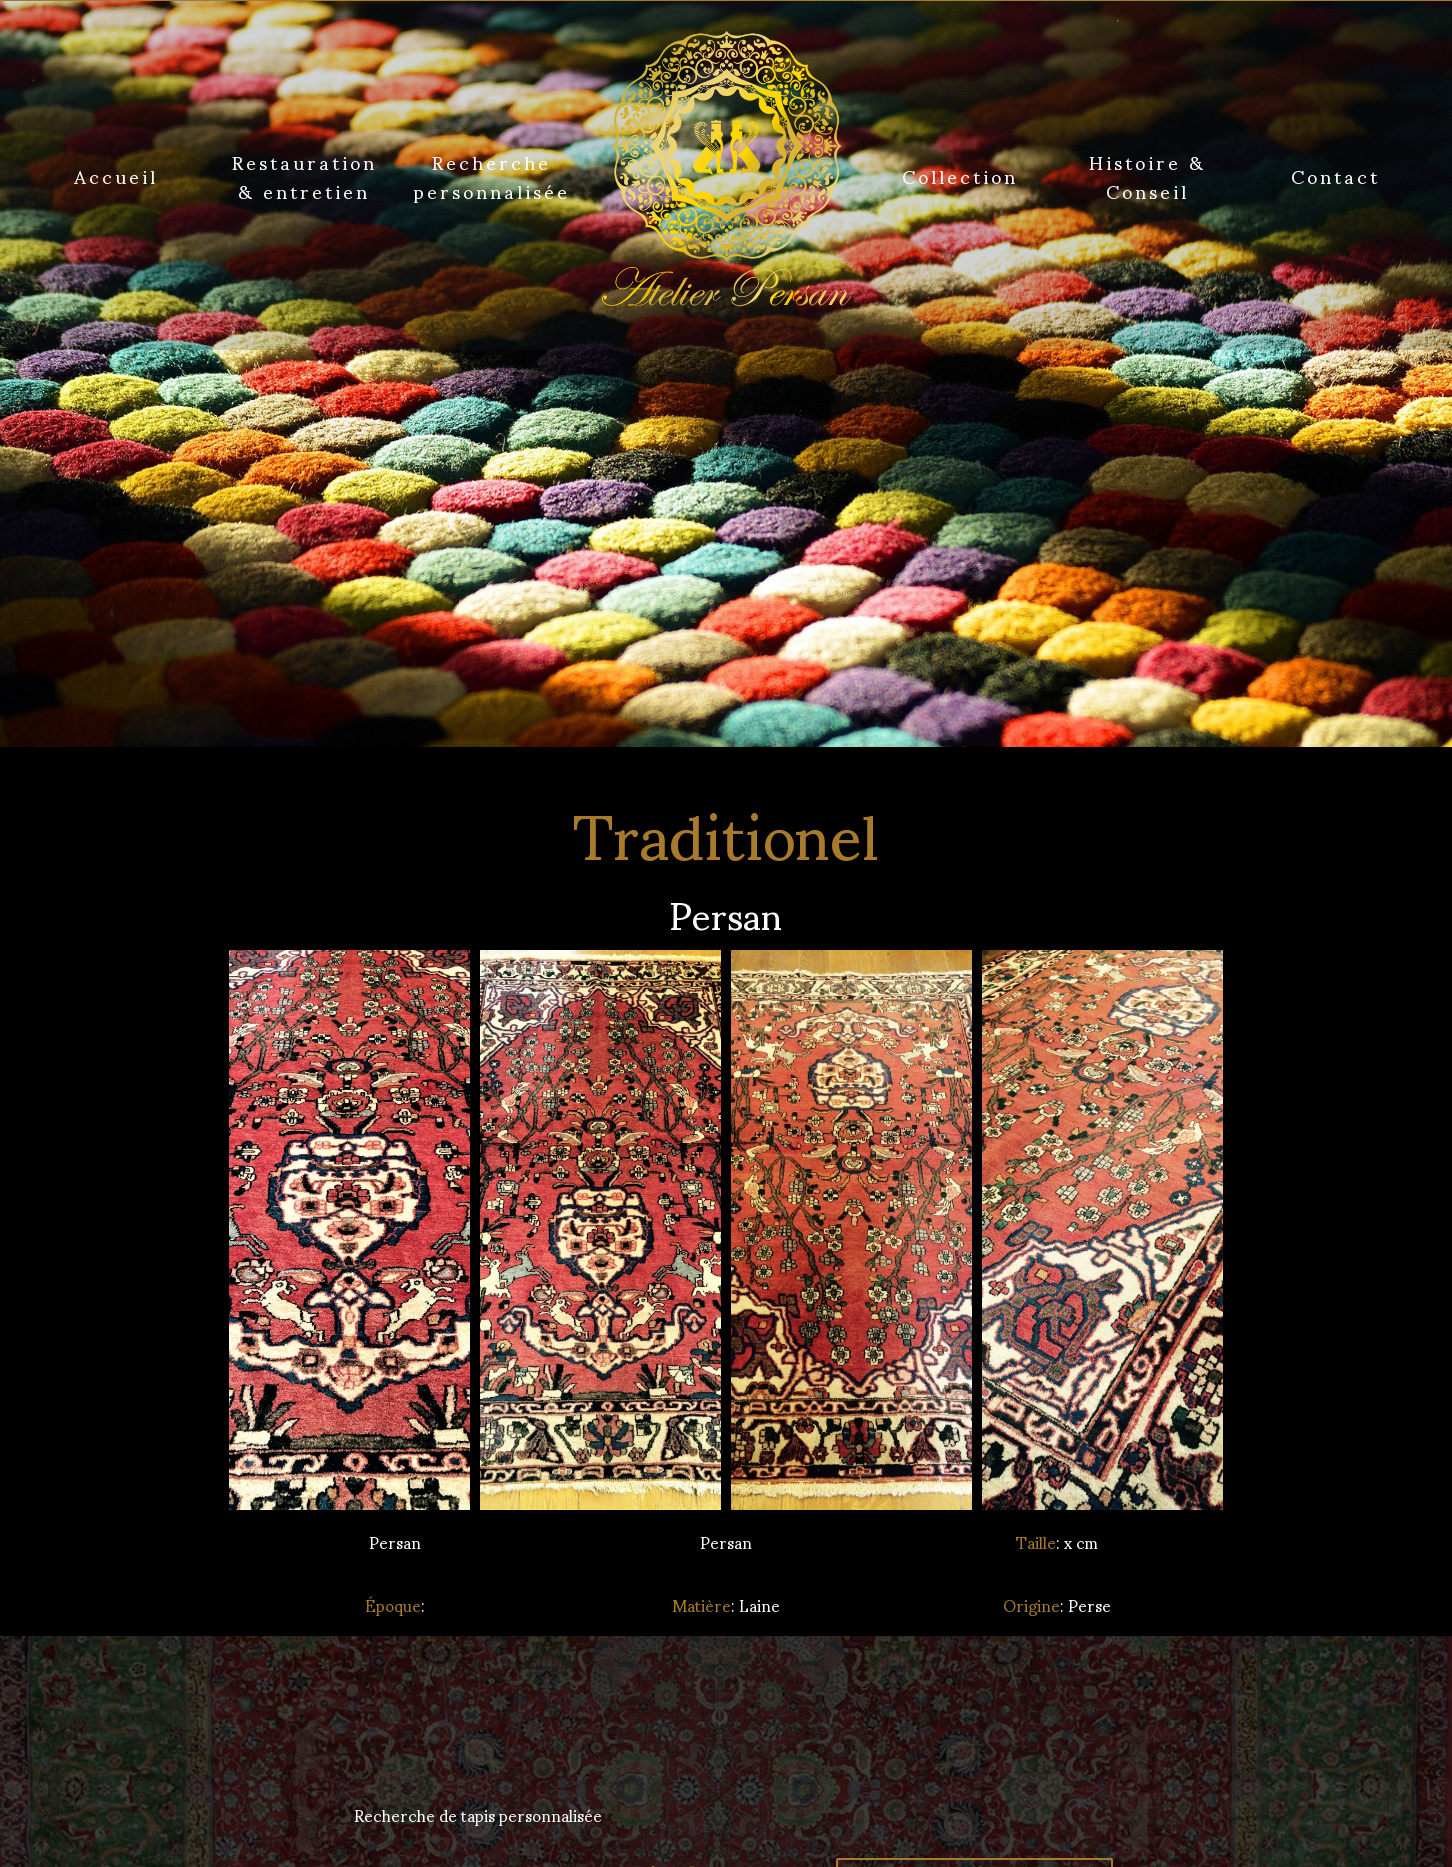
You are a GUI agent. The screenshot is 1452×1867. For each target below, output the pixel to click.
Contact (1335, 175)
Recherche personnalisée (491, 175)
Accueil (116, 175)
